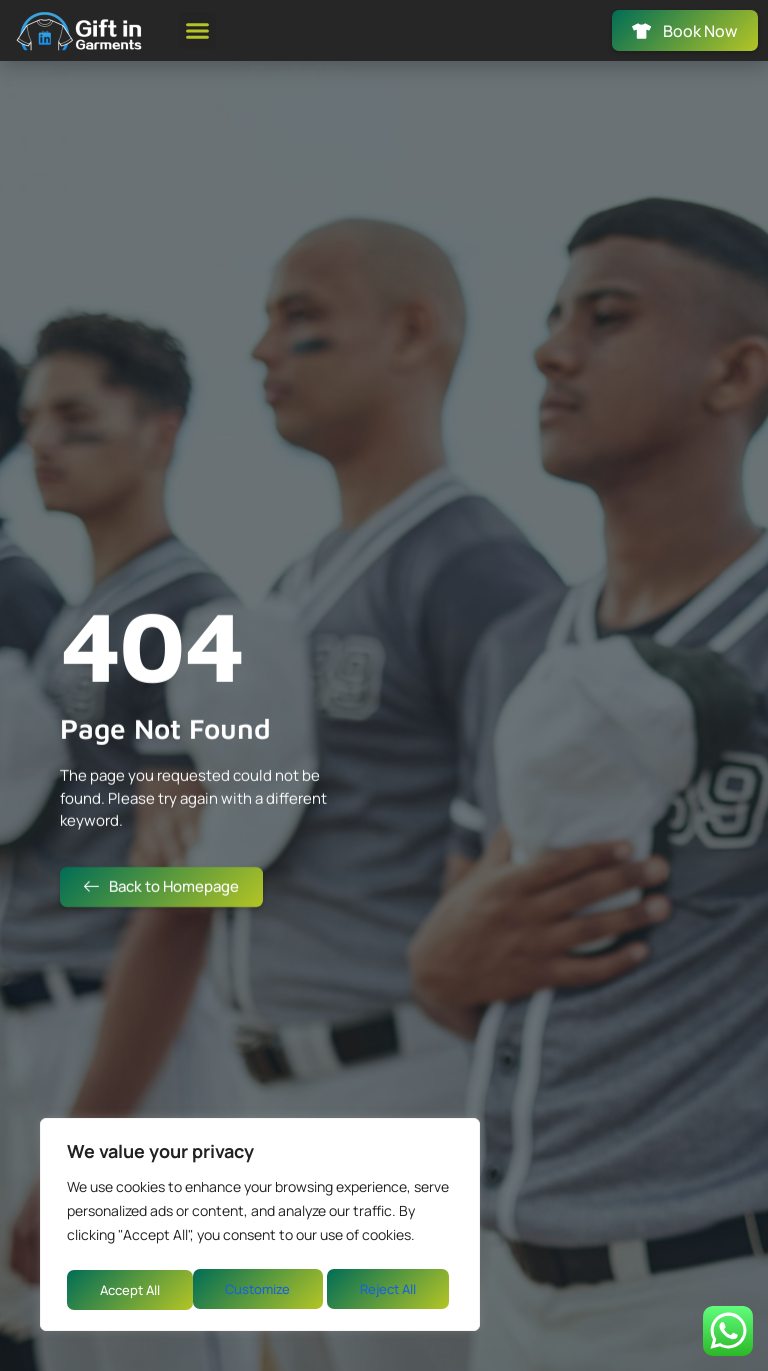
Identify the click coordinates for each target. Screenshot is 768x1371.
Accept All (391, 1289)
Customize (130, 1289)
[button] (198, 33)
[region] (260, 1228)
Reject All (261, 1289)
